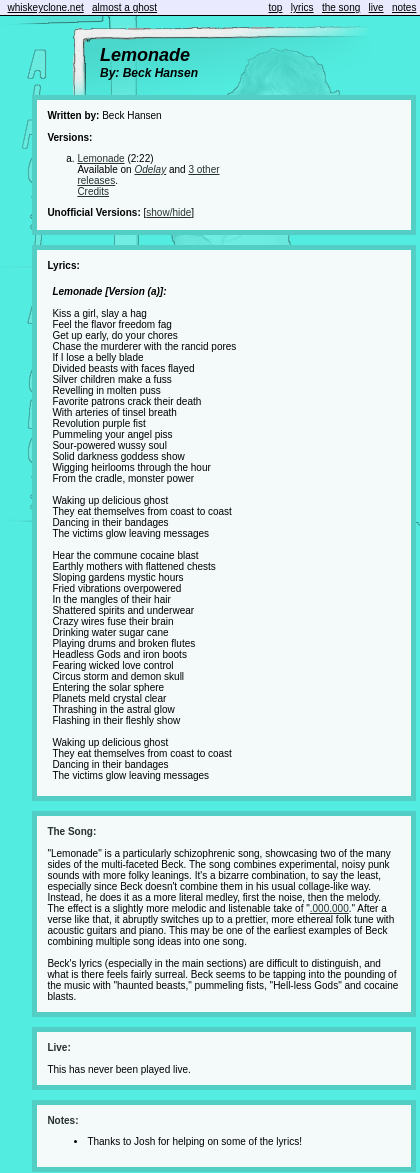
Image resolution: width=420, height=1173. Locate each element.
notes (404, 7)
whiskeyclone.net (46, 7)
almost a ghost (124, 7)
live (376, 7)
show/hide (168, 212)
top (276, 7)
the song (341, 7)
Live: (58, 1047)
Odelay (150, 169)
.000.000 (329, 908)
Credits (93, 191)
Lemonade (100, 158)
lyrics (302, 7)
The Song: (71, 831)
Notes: (62, 1120)
